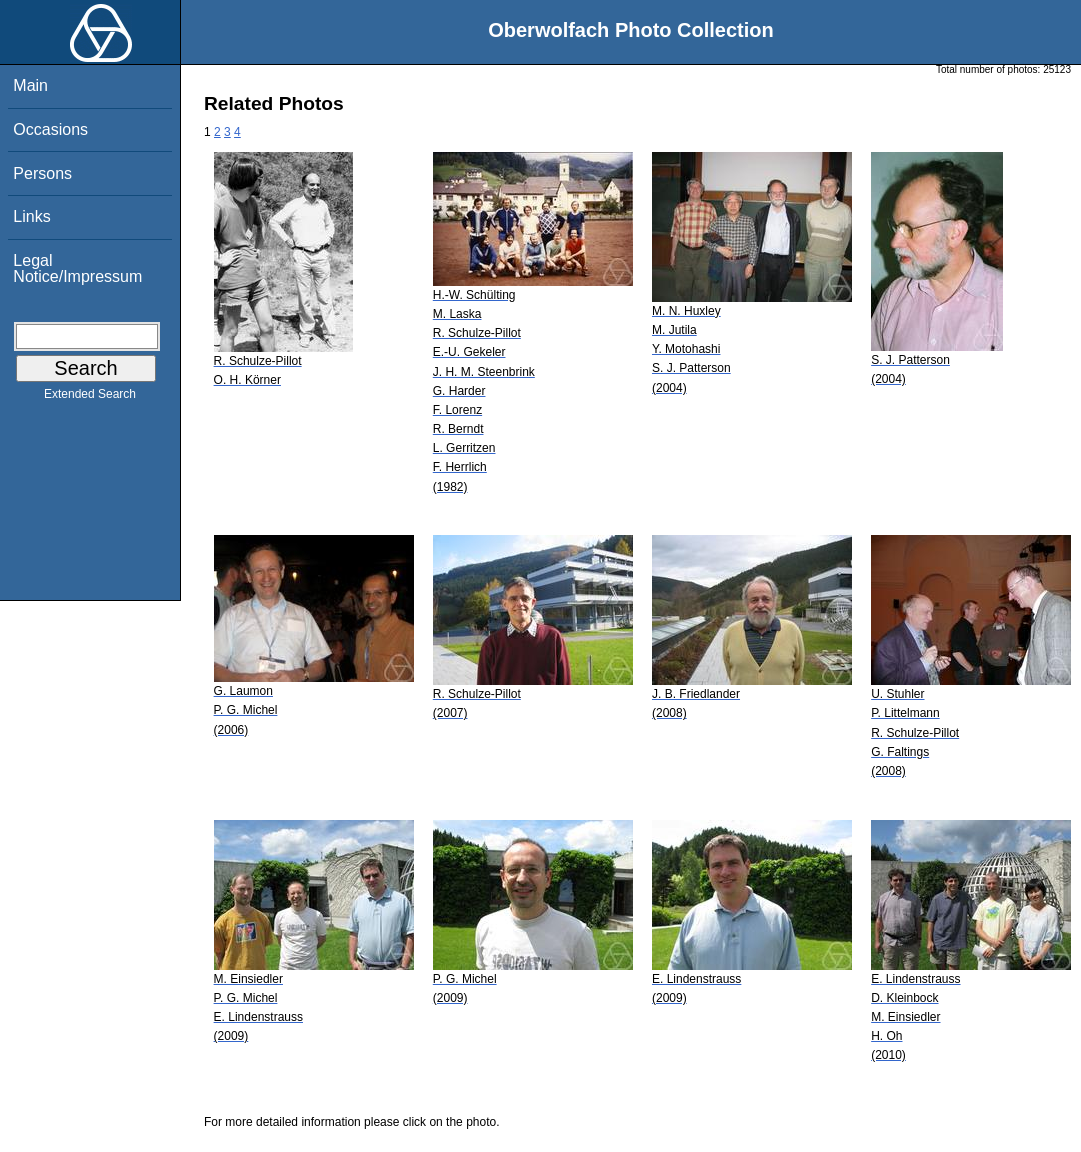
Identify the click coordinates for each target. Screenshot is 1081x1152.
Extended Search (90, 398)
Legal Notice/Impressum (77, 268)
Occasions (50, 129)
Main (30, 85)
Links (31, 216)
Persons (42, 173)
